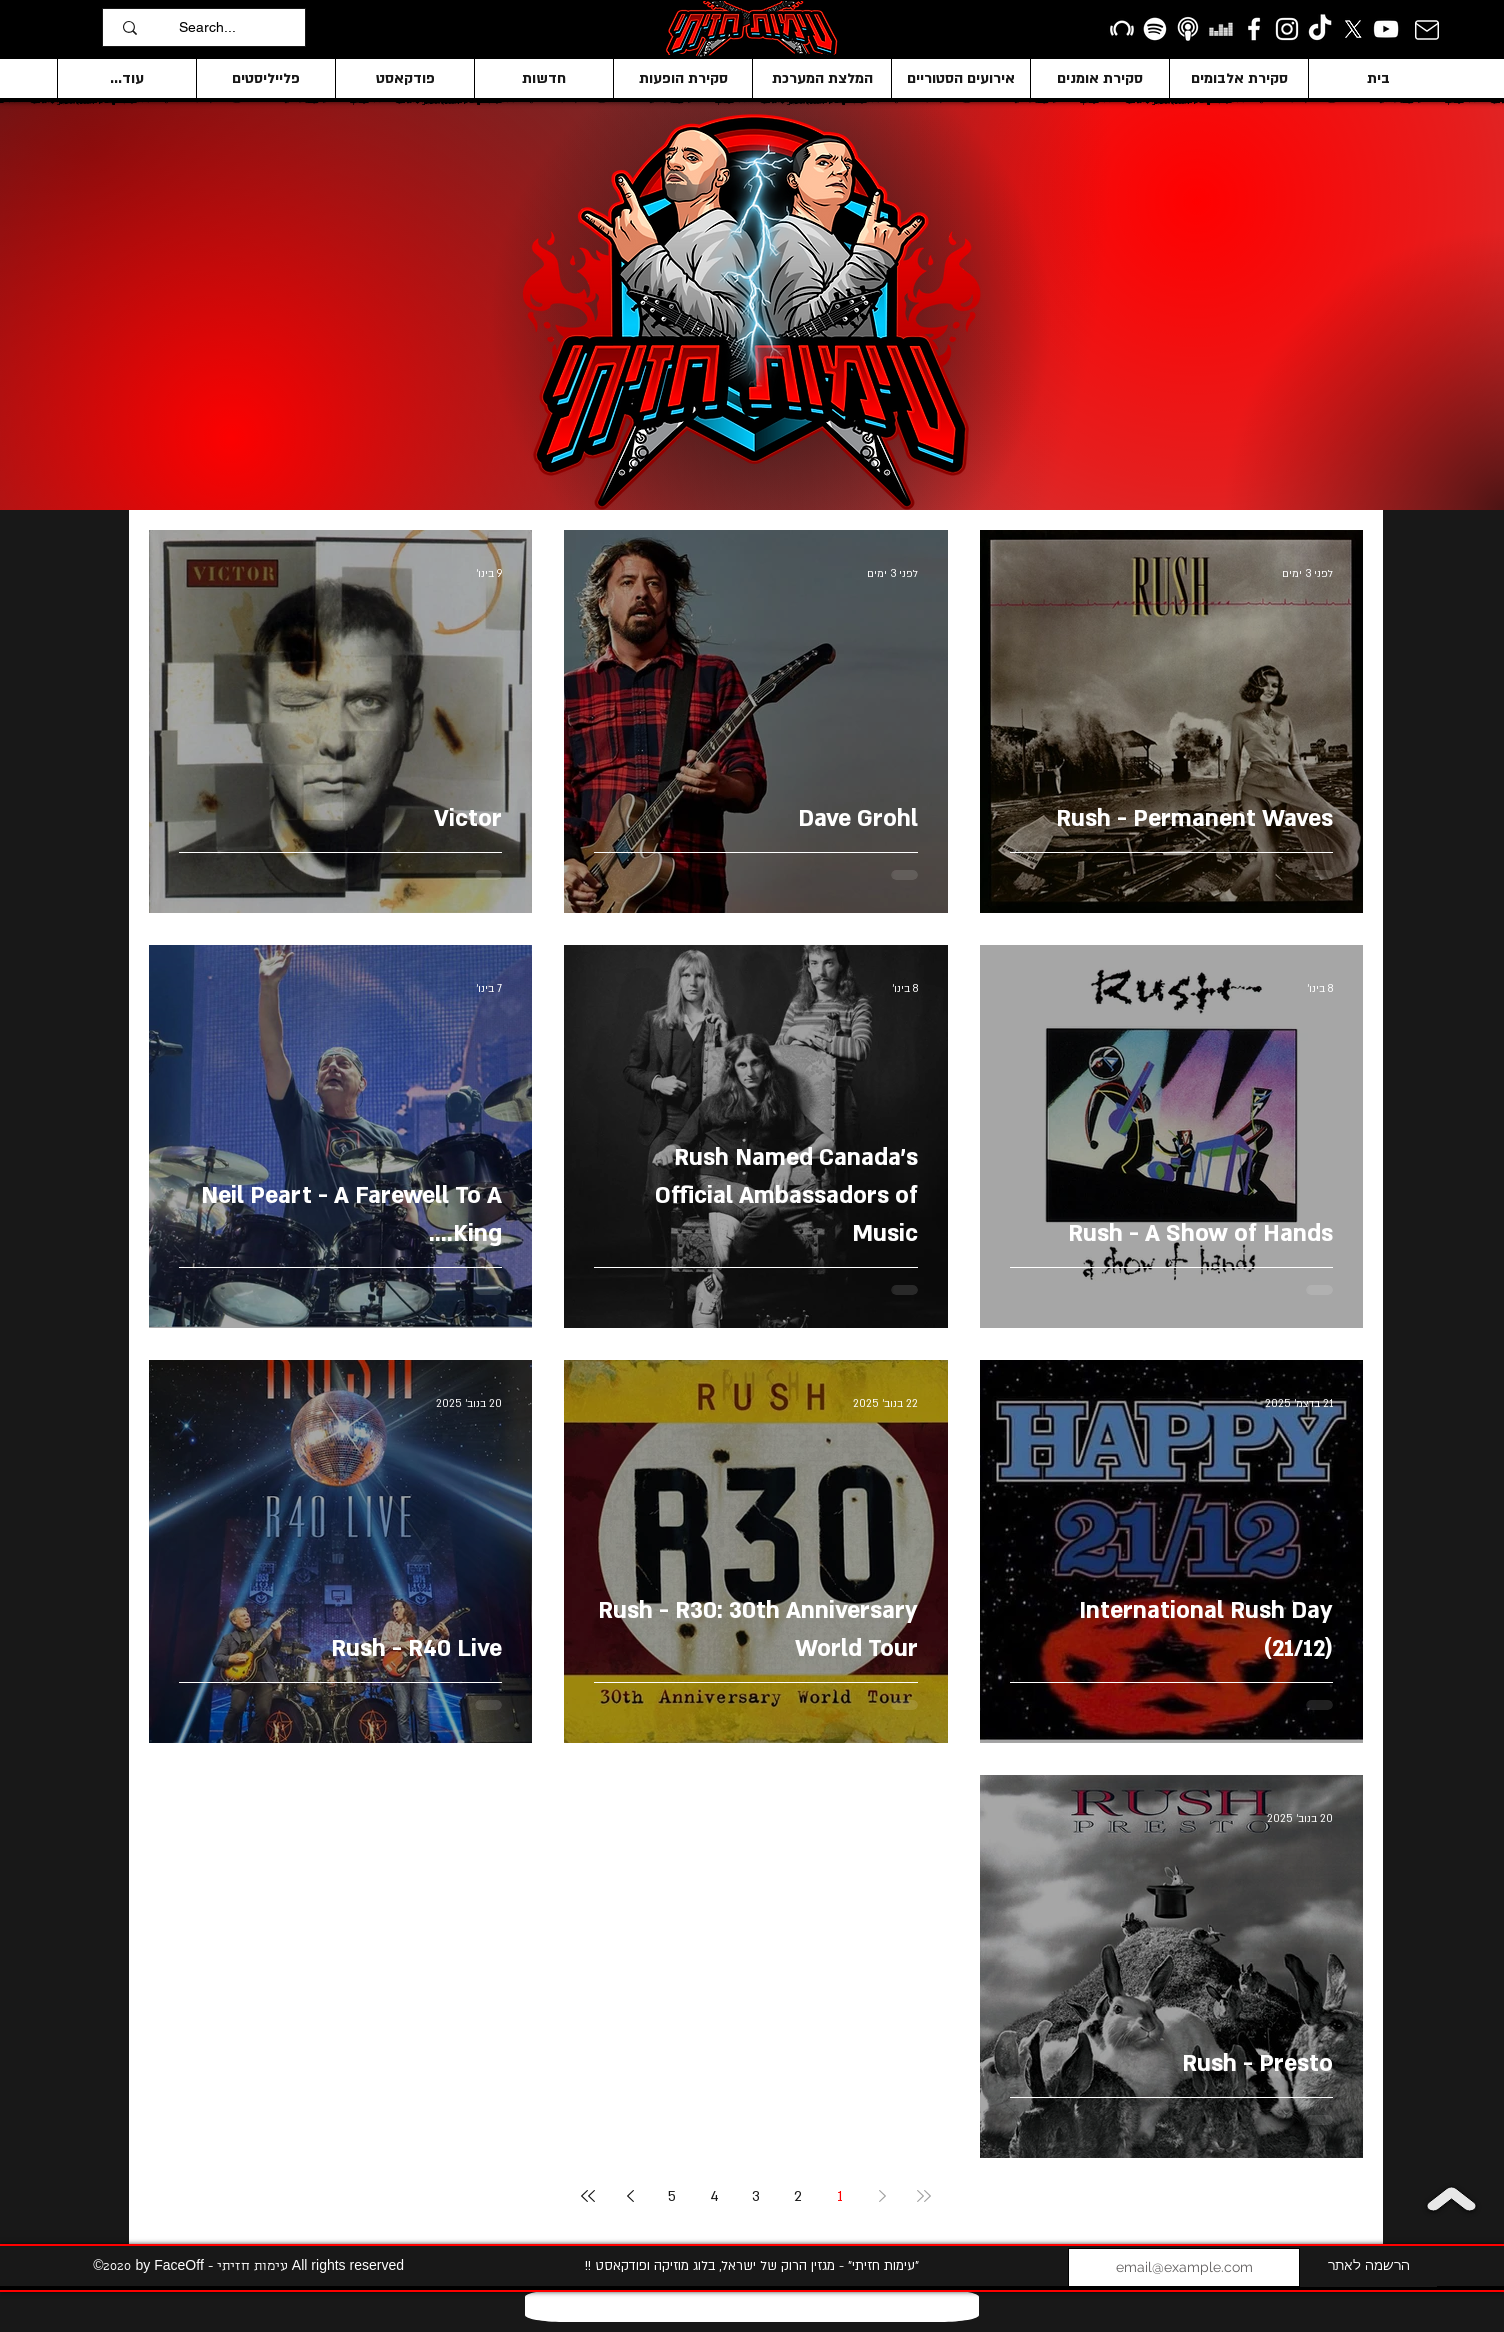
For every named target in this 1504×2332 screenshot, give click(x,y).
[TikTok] (1320, 29)
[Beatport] (1122, 29)
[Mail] (1427, 29)
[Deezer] (1221, 29)
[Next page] (630, 2196)
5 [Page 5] (672, 2196)
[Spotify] (1155, 29)
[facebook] (1254, 29)
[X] (1353, 29)
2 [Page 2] (798, 2196)
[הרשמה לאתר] (1368, 2267)
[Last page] (588, 2196)
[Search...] (237, 27)
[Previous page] (882, 2196)
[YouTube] (1386, 29)
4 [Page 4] (714, 2196)
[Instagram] (1287, 29)
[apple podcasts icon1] (1188, 29)
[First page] (924, 2196)
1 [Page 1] (840, 2196)
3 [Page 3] (756, 2196)
